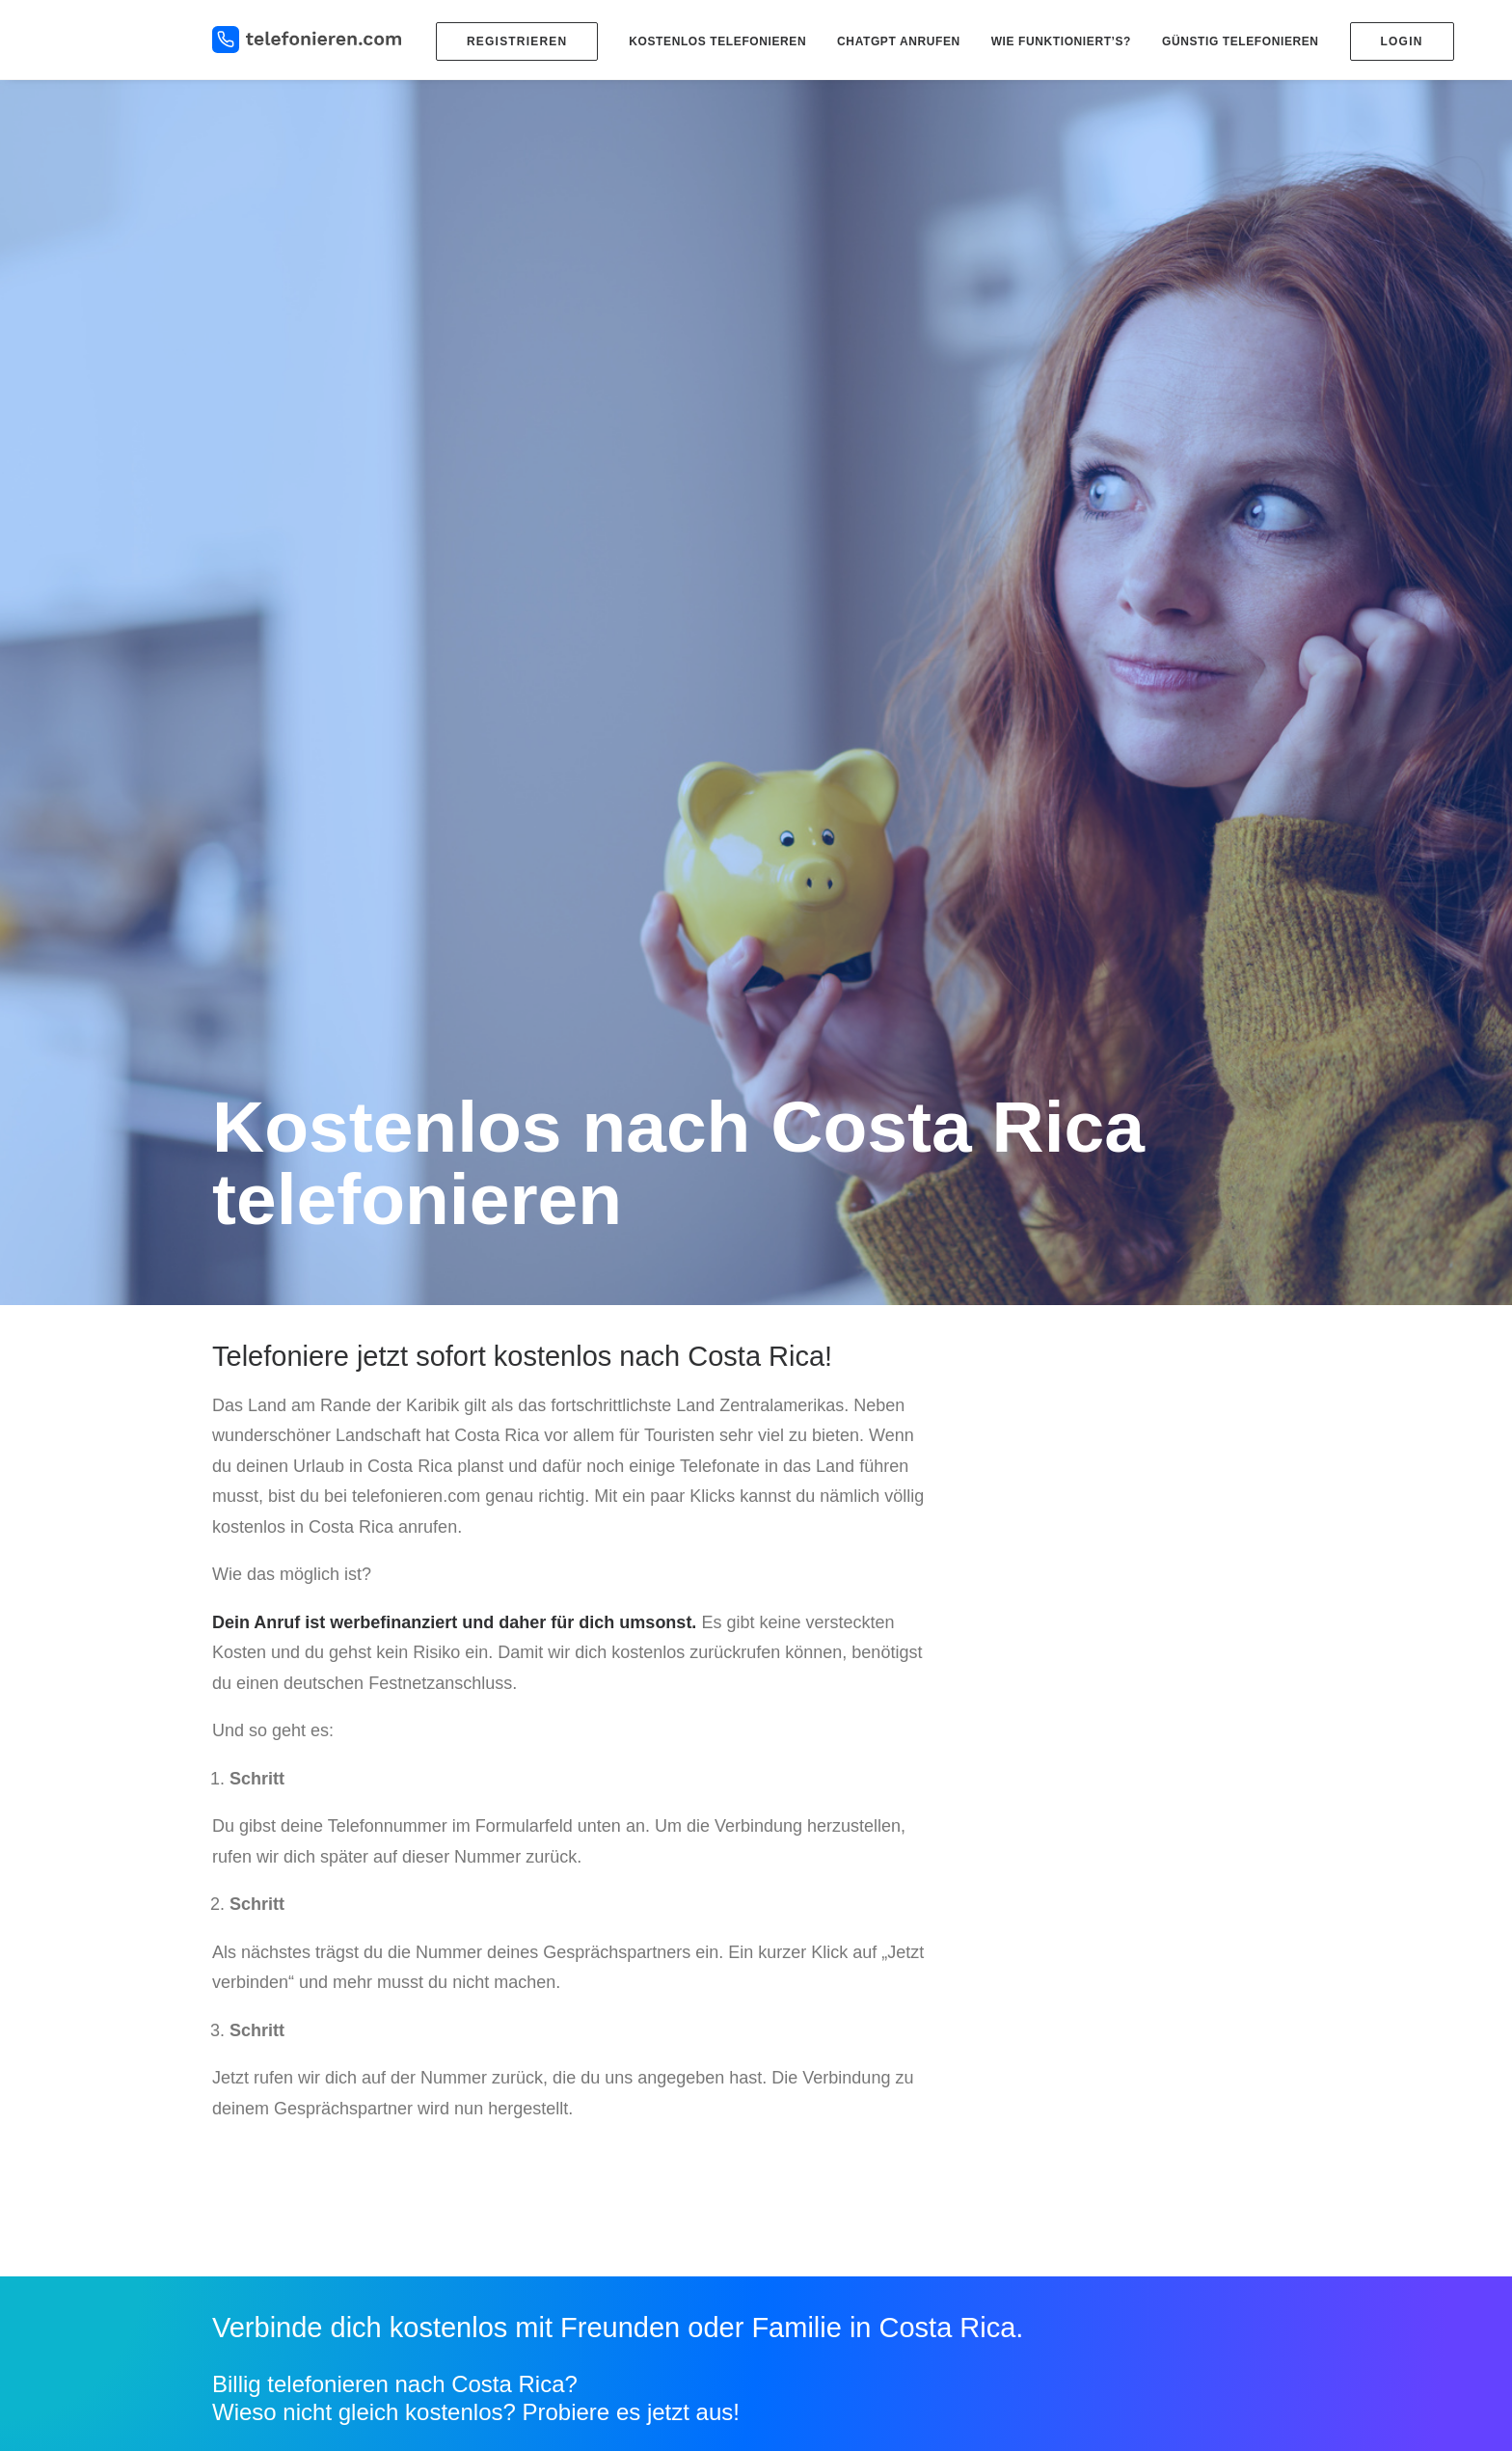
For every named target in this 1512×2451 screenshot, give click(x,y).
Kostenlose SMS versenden (1137, 1990)
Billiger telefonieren (830, 2014)
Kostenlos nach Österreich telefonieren (889, 2203)
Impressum (1087, 2201)
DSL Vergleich (1096, 2061)
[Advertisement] (1130, 597)
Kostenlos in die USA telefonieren (873, 2156)
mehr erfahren (627, 1795)
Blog (577, 1972)
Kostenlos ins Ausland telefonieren (876, 2037)
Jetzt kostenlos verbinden (357, 1795)
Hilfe (1067, 2178)
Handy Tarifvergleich (1115, 2014)
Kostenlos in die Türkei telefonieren (878, 2131)
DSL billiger (1088, 2037)
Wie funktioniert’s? (1061, 41)
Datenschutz (1091, 2225)
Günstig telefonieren (1240, 41)
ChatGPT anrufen (898, 41)
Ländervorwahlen (825, 1990)
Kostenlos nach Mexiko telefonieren (879, 2179)
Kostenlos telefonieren (717, 41)
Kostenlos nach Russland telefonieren (886, 2108)
